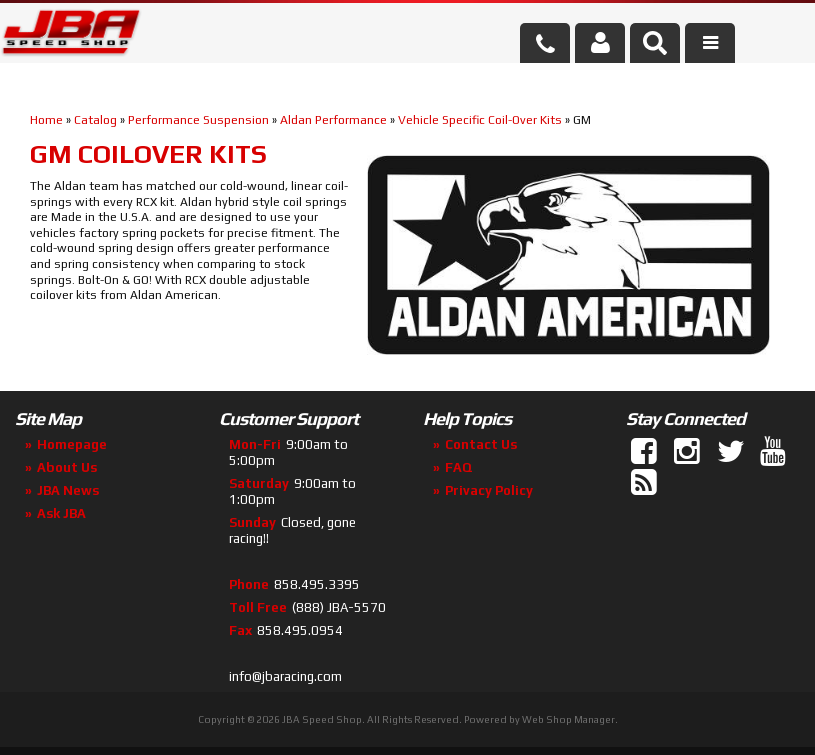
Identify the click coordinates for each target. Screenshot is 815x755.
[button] (655, 43)
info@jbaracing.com (285, 676)
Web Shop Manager (568, 719)
